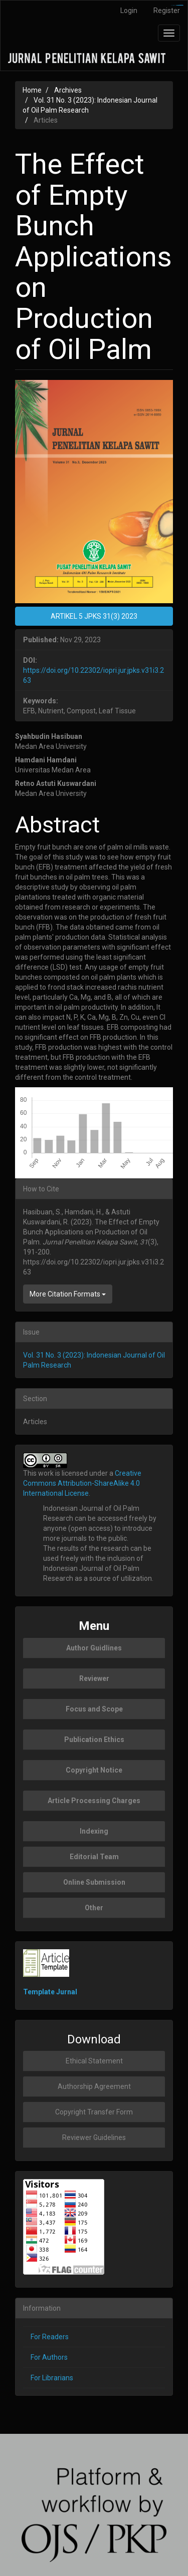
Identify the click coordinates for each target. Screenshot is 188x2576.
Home (32, 90)
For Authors (49, 2357)
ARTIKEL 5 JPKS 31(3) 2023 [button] (94, 616)
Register (166, 11)
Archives (68, 90)
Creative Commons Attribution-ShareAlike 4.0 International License (82, 1483)
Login (128, 11)
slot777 (181, 5)
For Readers (50, 2337)
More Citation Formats (68, 1294)
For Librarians (52, 2378)
